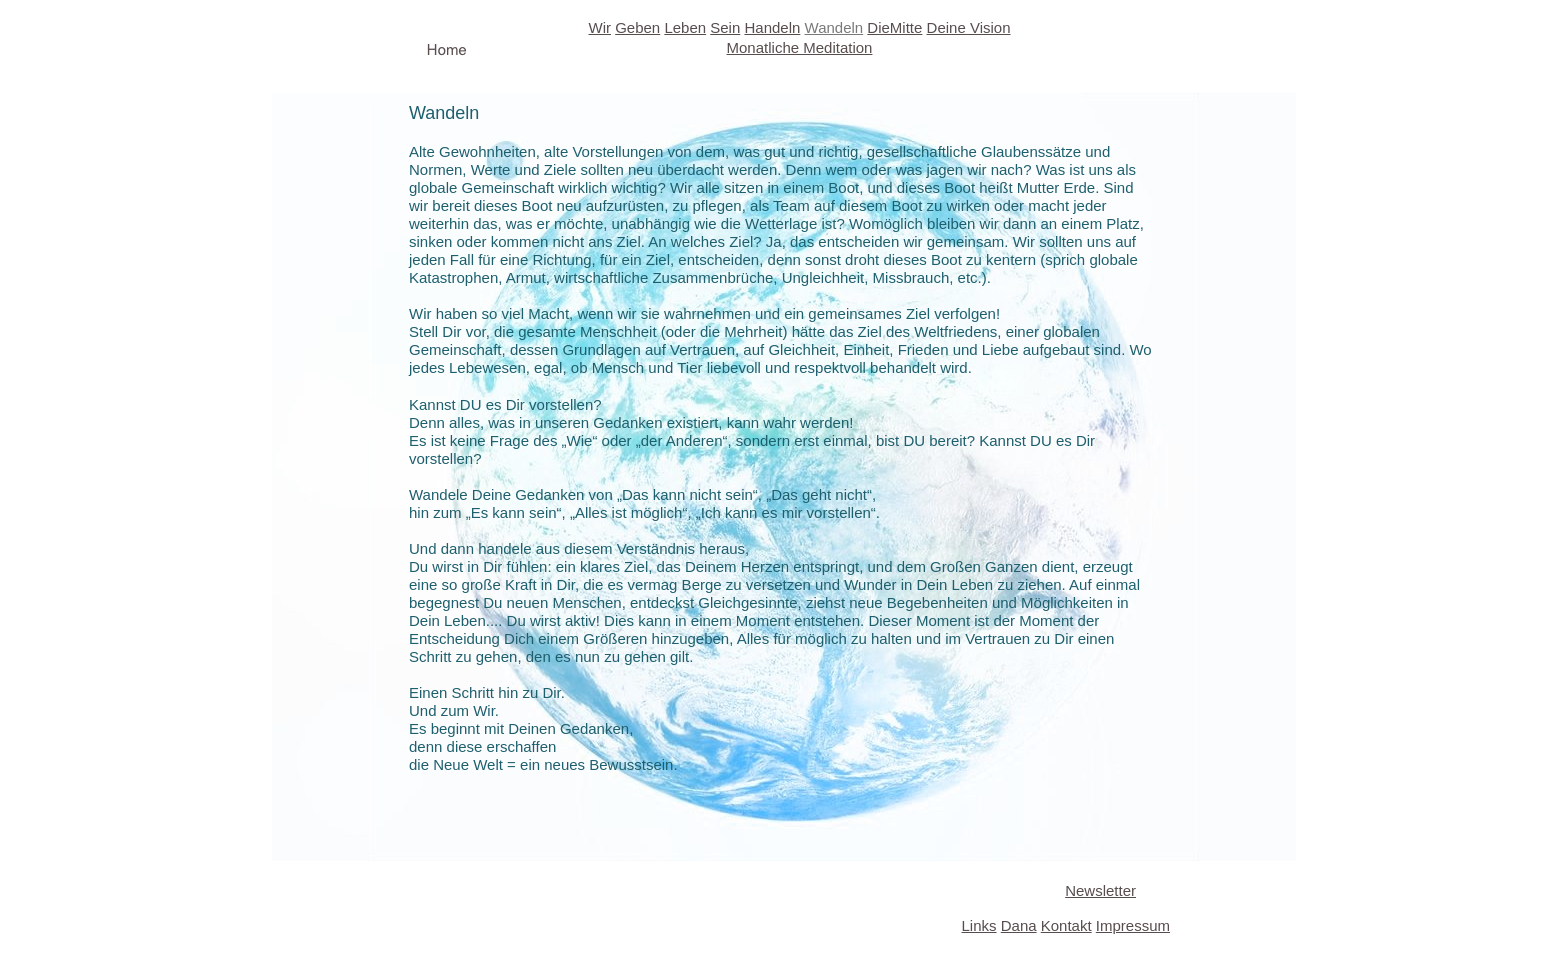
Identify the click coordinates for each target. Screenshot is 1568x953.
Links (979, 925)
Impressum (1133, 925)
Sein (725, 27)
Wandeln (834, 27)
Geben (637, 27)
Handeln (772, 27)
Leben (685, 27)
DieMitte (894, 27)
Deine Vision (969, 27)
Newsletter (1100, 890)
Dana (1019, 925)
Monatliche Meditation (800, 47)
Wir (599, 27)
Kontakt (1066, 925)
